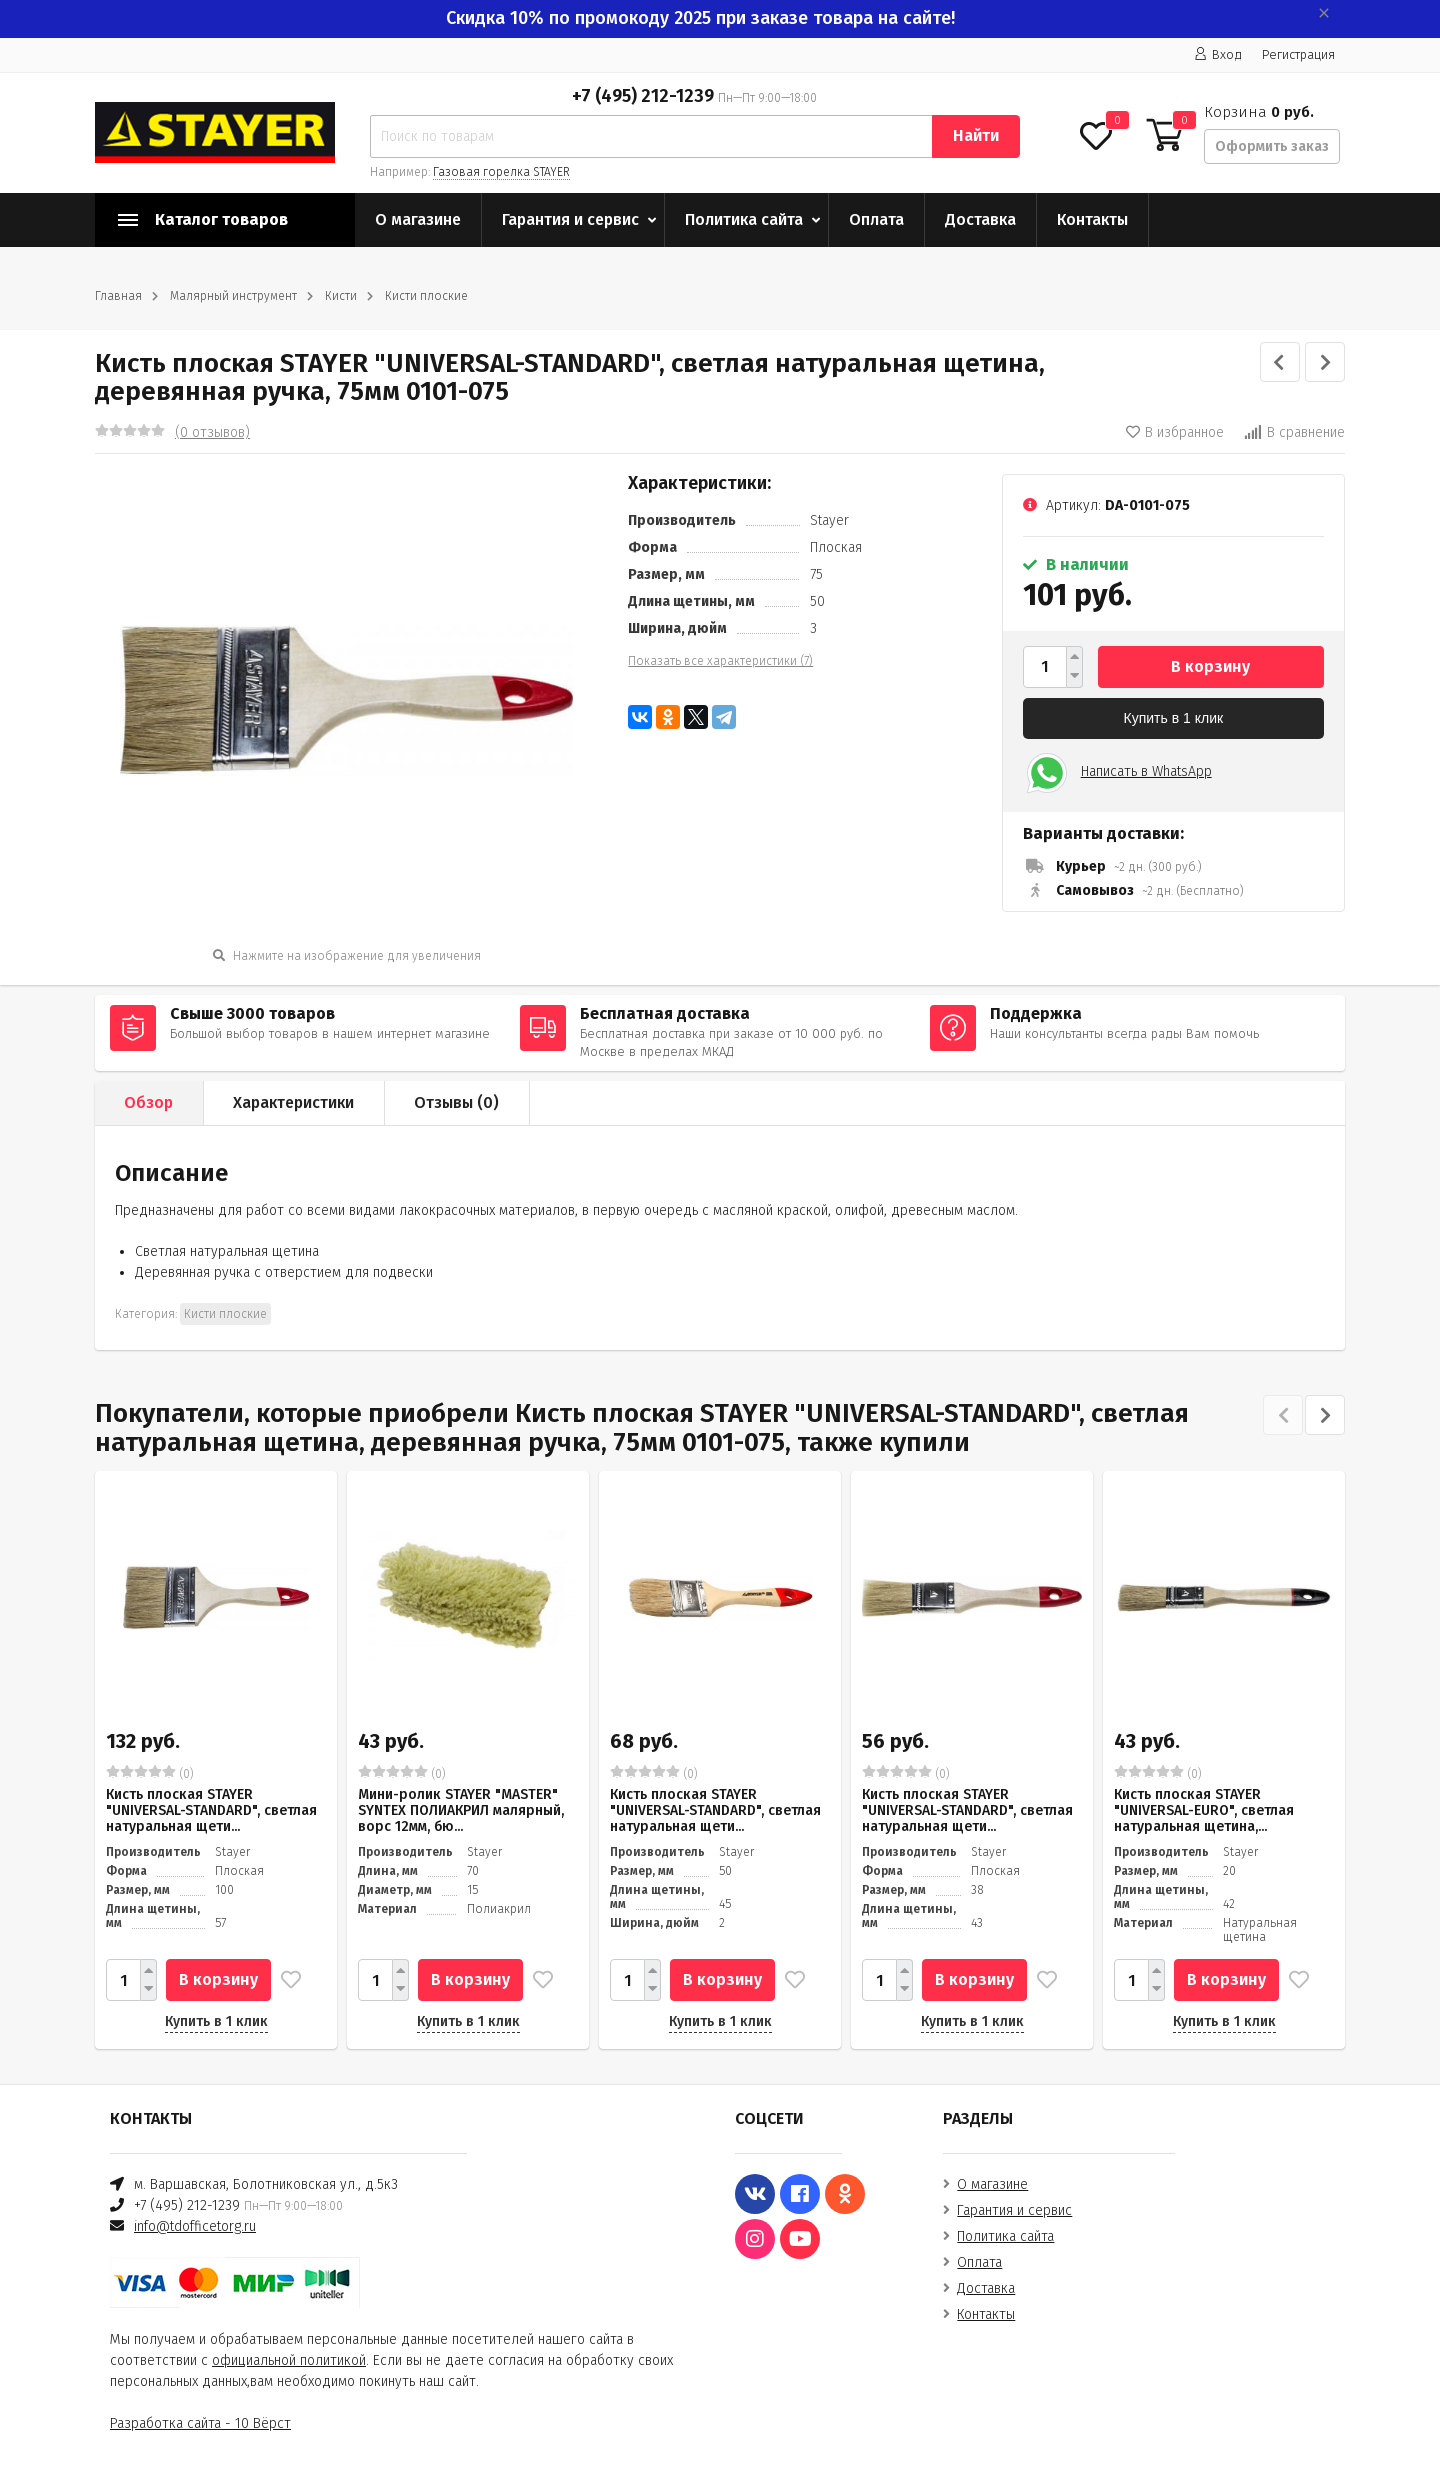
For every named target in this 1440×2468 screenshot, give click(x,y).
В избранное (1175, 432)
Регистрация (1298, 54)
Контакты (1092, 219)
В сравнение (1294, 432)
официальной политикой (289, 2360)
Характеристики (293, 1102)
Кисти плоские (426, 296)
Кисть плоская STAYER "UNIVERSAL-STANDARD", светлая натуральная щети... (211, 1810)
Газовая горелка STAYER (501, 172)
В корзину (1210, 666)
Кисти (341, 296)
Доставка (980, 219)
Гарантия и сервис (570, 219)
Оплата (876, 219)
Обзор (148, 1102)
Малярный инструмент (233, 296)
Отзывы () (456, 1102)
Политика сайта (744, 219)
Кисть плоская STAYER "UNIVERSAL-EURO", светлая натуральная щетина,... (1204, 1810)
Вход (1218, 54)
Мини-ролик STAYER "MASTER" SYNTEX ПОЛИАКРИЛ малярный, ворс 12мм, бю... (461, 1810)
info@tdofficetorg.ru (195, 2226)
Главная (118, 296)
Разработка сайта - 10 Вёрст (200, 2423)
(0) (150, 1773)
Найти (976, 135)
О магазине (418, 219)
